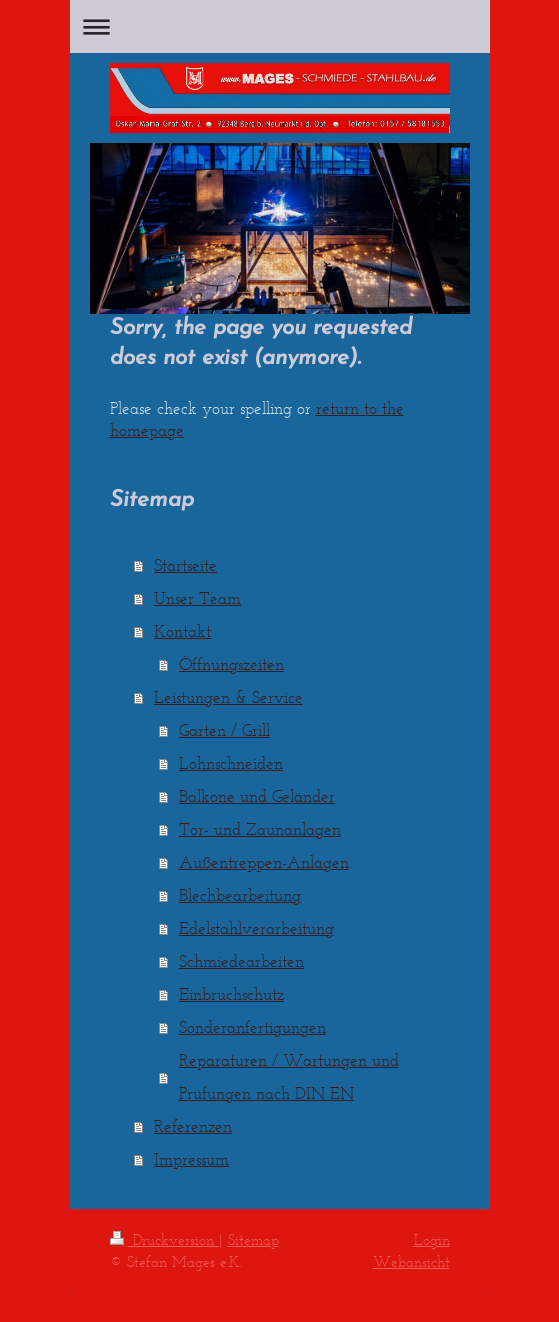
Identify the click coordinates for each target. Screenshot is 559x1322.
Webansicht (411, 1261)
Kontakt (182, 631)
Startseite (185, 565)
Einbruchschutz (231, 994)
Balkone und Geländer (257, 796)
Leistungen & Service (228, 697)
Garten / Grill (224, 730)
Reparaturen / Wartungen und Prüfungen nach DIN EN (289, 1076)
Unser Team (197, 598)
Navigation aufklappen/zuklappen (280, 26)
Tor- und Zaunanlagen (260, 829)
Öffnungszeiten (231, 664)
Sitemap (253, 1239)
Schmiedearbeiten (241, 961)
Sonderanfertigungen (252, 1027)
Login (432, 1239)
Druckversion (164, 1239)
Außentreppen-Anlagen (264, 862)
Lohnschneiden (231, 763)
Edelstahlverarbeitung (256, 928)
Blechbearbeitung (240, 895)
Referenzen (193, 1126)
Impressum (191, 1159)
